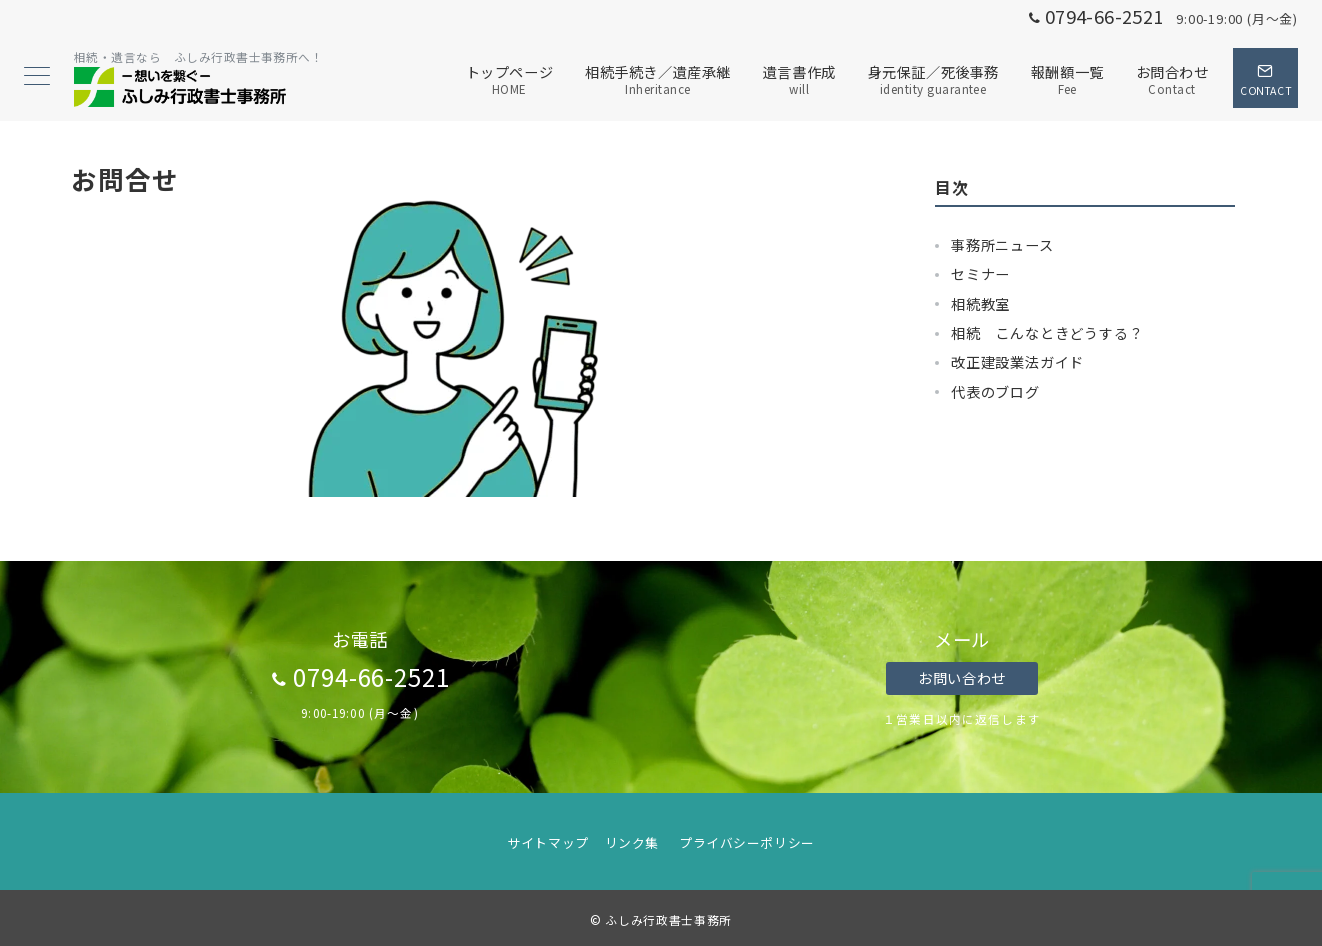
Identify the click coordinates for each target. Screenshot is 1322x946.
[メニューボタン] (37, 77)
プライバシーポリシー (746, 842)
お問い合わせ (961, 678)
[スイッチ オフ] (1265, 78)
